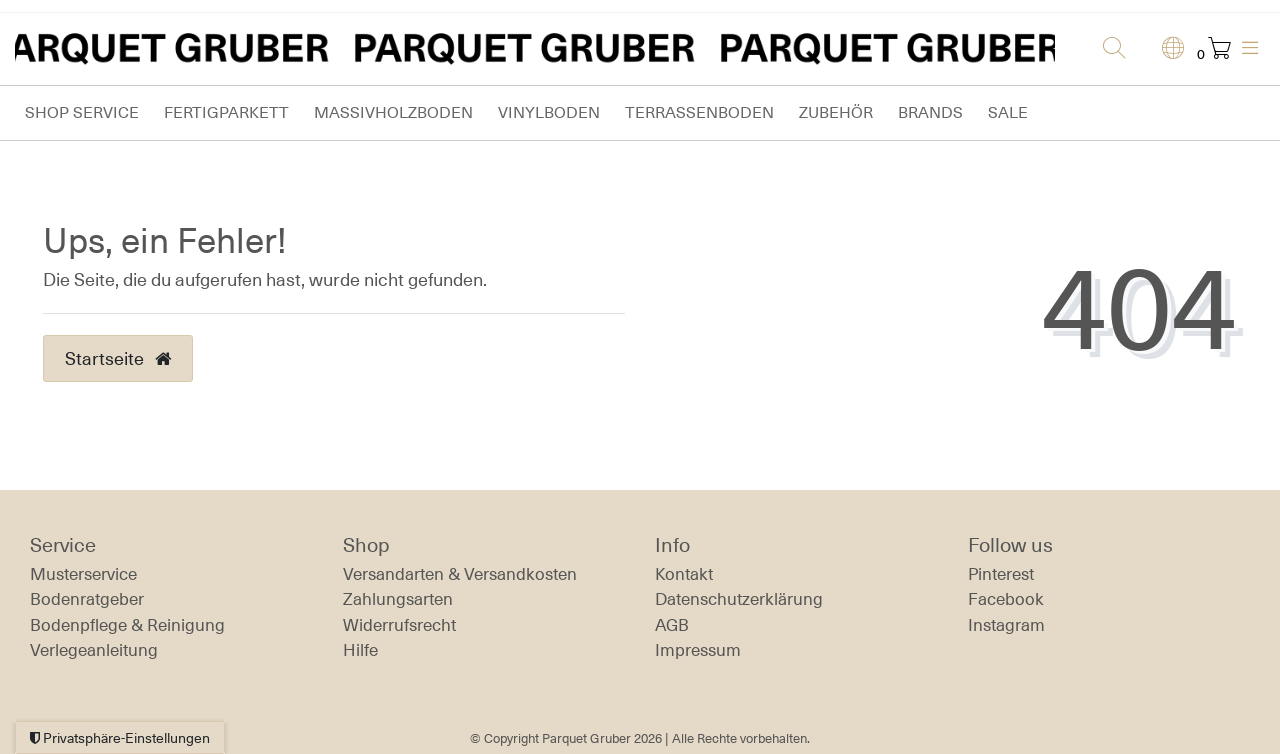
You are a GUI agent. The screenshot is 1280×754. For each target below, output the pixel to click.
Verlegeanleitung (94, 650)
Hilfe (360, 650)
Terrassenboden (699, 112)
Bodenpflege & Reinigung (127, 625)
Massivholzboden (393, 112)
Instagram (1006, 625)
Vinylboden (549, 112)
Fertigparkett (226, 112)
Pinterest (1001, 574)
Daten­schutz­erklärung (739, 599)
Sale (1008, 112)
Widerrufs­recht (399, 625)
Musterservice (83, 574)
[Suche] (1108, 49)
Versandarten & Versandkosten (460, 574)
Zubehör (836, 112)
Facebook (1006, 599)
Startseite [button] (118, 358)
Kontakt (684, 574)
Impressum (698, 650)
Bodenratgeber (87, 599)
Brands (930, 112)
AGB (672, 625)
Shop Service (82, 112)
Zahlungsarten (398, 599)
